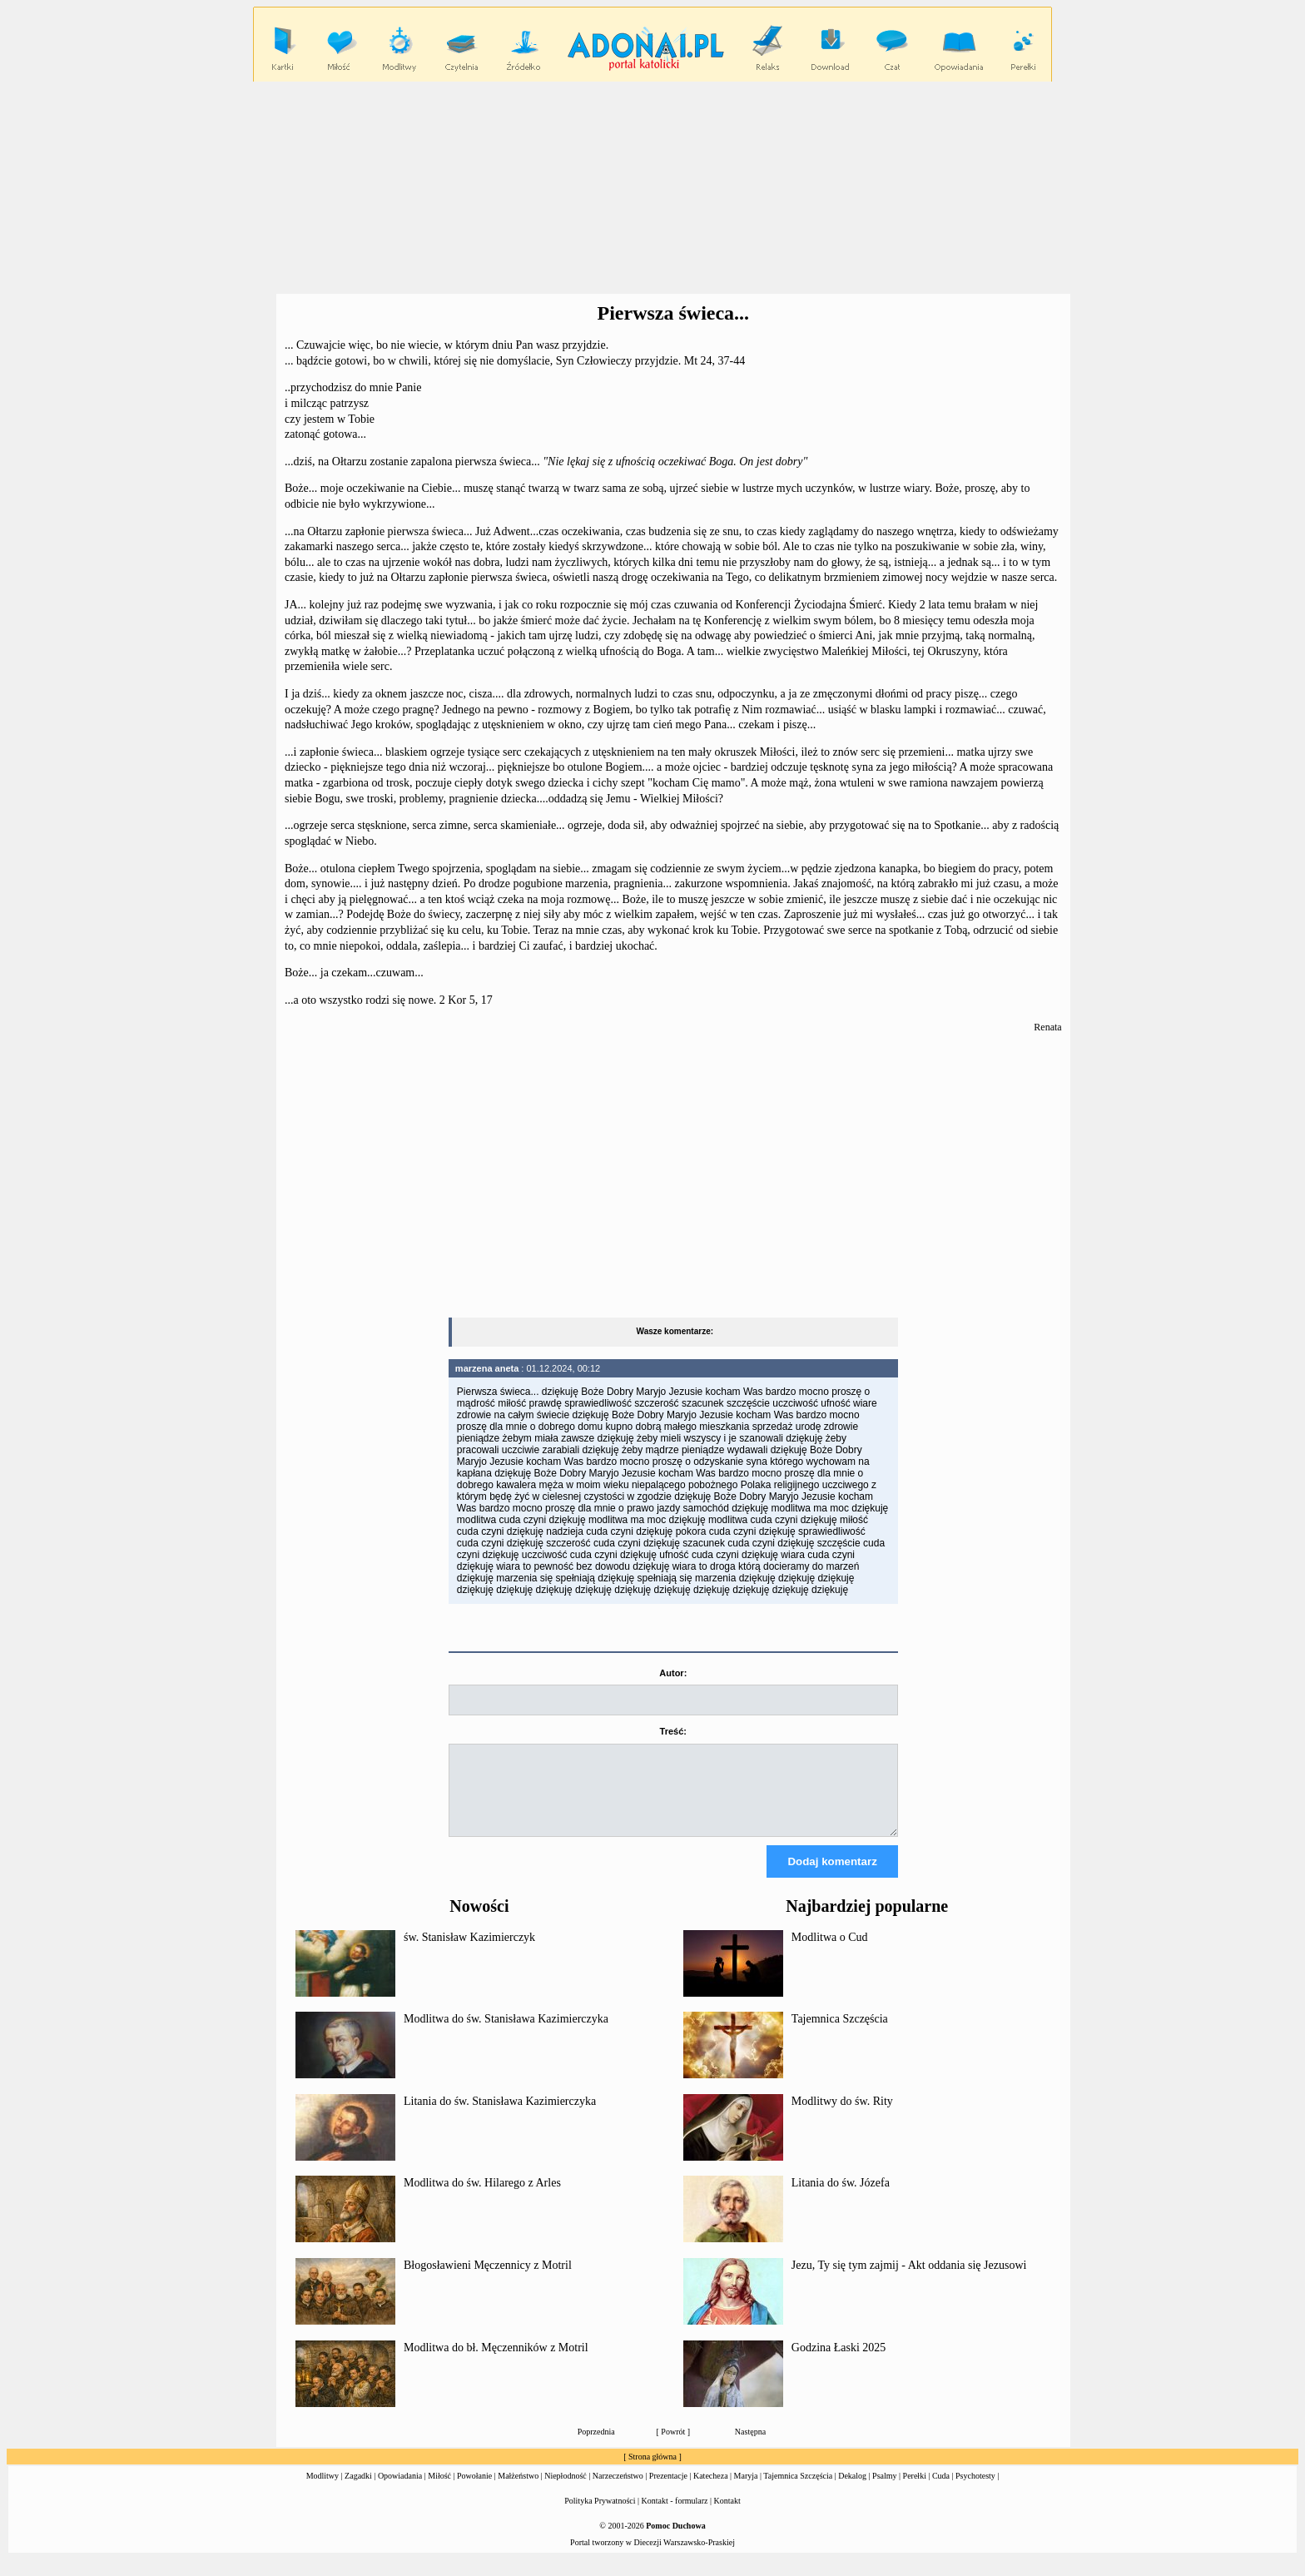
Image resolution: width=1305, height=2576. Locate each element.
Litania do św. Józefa (840, 2197)
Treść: (673, 1731)
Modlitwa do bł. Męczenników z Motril (496, 2362)
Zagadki (358, 2490)
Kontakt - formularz (675, 2515)
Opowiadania (400, 2490)
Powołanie (474, 2490)
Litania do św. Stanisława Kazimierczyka (500, 2116)
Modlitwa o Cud (829, 1952)
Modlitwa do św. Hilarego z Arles (482, 2197)
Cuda (941, 2490)
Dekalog (852, 2490)
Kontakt (727, 2515)
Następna (750, 2446)
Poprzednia (596, 2446)
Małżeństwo (518, 2490)
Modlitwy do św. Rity (842, 2116)
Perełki (914, 2490)
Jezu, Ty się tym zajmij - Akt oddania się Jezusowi (909, 2280)
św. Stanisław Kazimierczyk (469, 1952)
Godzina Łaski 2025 (838, 2362)
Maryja (746, 2490)
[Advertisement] (652, 188)
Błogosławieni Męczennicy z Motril (488, 2280)
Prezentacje (668, 2490)
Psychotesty (975, 2490)
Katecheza (710, 2490)
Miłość (439, 2490)
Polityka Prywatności (599, 2515)
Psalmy (884, 2490)
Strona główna (652, 2471)
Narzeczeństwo (618, 2490)
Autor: (673, 1673)
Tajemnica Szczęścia (839, 2034)
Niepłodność (565, 2490)
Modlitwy (322, 2490)
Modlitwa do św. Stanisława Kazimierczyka (506, 2034)
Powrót (673, 2446)
